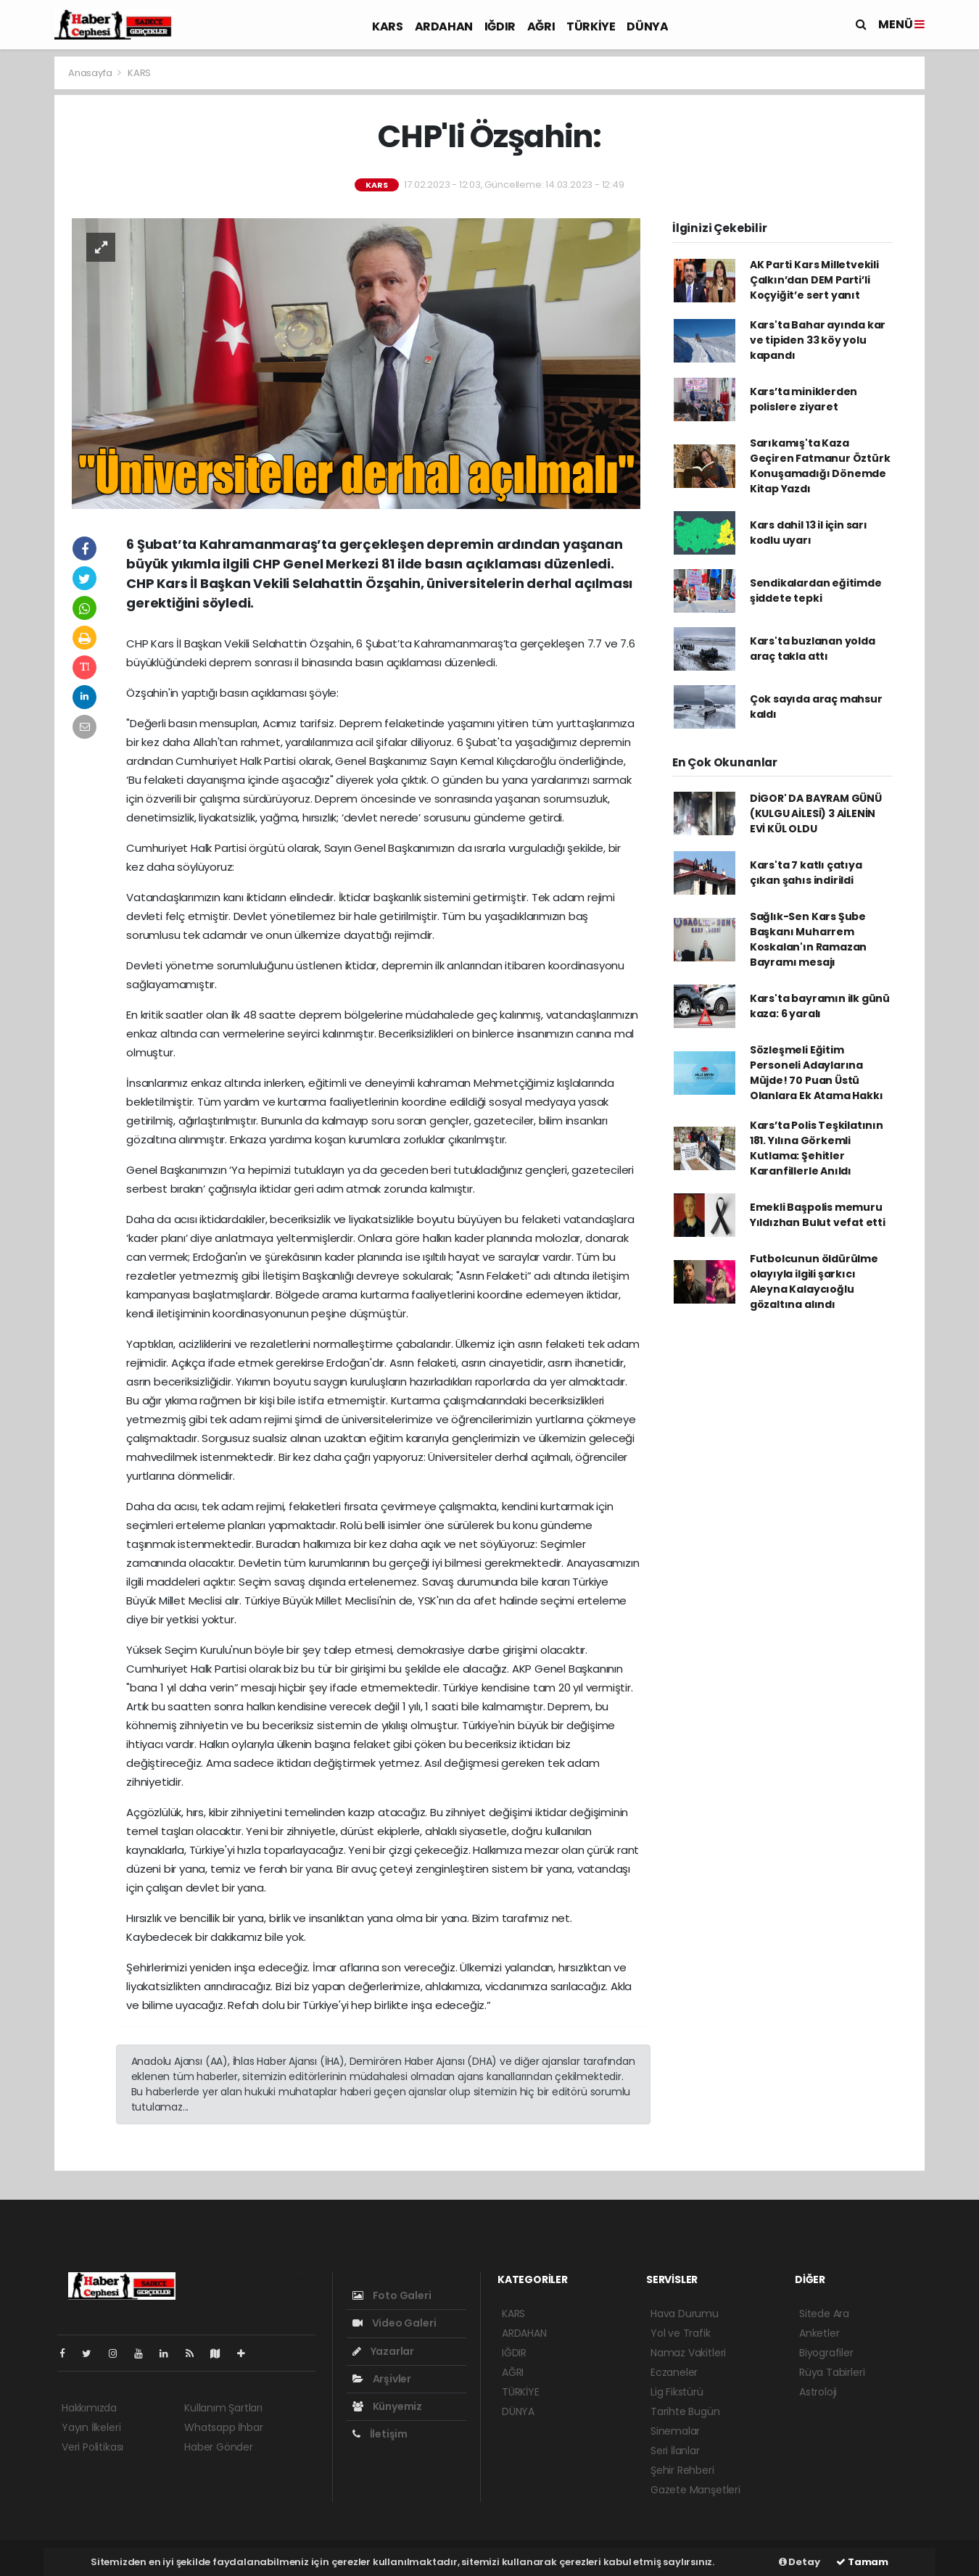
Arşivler (381, 2379)
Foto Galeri (391, 2295)
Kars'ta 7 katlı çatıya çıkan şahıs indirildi (806, 872)
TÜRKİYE (590, 26)
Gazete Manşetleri (695, 2489)
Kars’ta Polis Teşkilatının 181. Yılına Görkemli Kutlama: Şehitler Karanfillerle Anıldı (816, 1148)
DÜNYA (647, 26)
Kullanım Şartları (223, 2408)
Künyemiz (387, 2406)
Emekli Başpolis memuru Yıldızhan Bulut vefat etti (817, 1215)
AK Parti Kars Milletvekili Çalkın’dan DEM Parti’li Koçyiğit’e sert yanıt (814, 279)
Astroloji (818, 2392)
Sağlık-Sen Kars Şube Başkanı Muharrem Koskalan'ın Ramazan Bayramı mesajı (808, 939)
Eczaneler (674, 2372)
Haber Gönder (218, 2447)
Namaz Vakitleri (688, 2352)
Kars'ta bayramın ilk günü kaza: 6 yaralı (820, 1006)
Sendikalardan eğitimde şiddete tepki (816, 590)
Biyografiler (826, 2352)
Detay (799, 2562)
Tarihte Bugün (685, 2411)
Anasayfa (91, 73)
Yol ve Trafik (680, 2333)
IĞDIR (500, 26)
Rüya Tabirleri (831, 2372)
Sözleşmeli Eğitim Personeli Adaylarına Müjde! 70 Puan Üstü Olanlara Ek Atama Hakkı (816, 1073)
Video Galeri (394, 2323)
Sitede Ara (824, 2313)
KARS (387, 26)
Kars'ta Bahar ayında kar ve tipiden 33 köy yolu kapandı (817, 340)
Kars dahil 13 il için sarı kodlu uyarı (808, 532)
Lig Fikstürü (676, 2392)
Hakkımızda (89, 2408)
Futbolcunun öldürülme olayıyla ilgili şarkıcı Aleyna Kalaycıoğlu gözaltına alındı (814, 1281)
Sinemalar (675, 2431)
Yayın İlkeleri (91, 2427)
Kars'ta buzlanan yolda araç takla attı (812, 648)
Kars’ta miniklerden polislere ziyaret (803, 399)
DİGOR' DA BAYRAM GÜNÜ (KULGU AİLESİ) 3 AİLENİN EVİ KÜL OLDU (816, 813)
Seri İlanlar (675, 2450)
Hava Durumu (684, 2313)
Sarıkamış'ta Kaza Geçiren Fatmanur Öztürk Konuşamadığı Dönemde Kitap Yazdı (820, 466)
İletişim (380, 2434)
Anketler (819, 2333)
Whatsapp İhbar (223, 2427)
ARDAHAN (444, 26)
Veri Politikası (92, 2447)
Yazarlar (383, 2351)
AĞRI (541, 26)
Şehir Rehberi (682, 2470)
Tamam (862, 2562)
